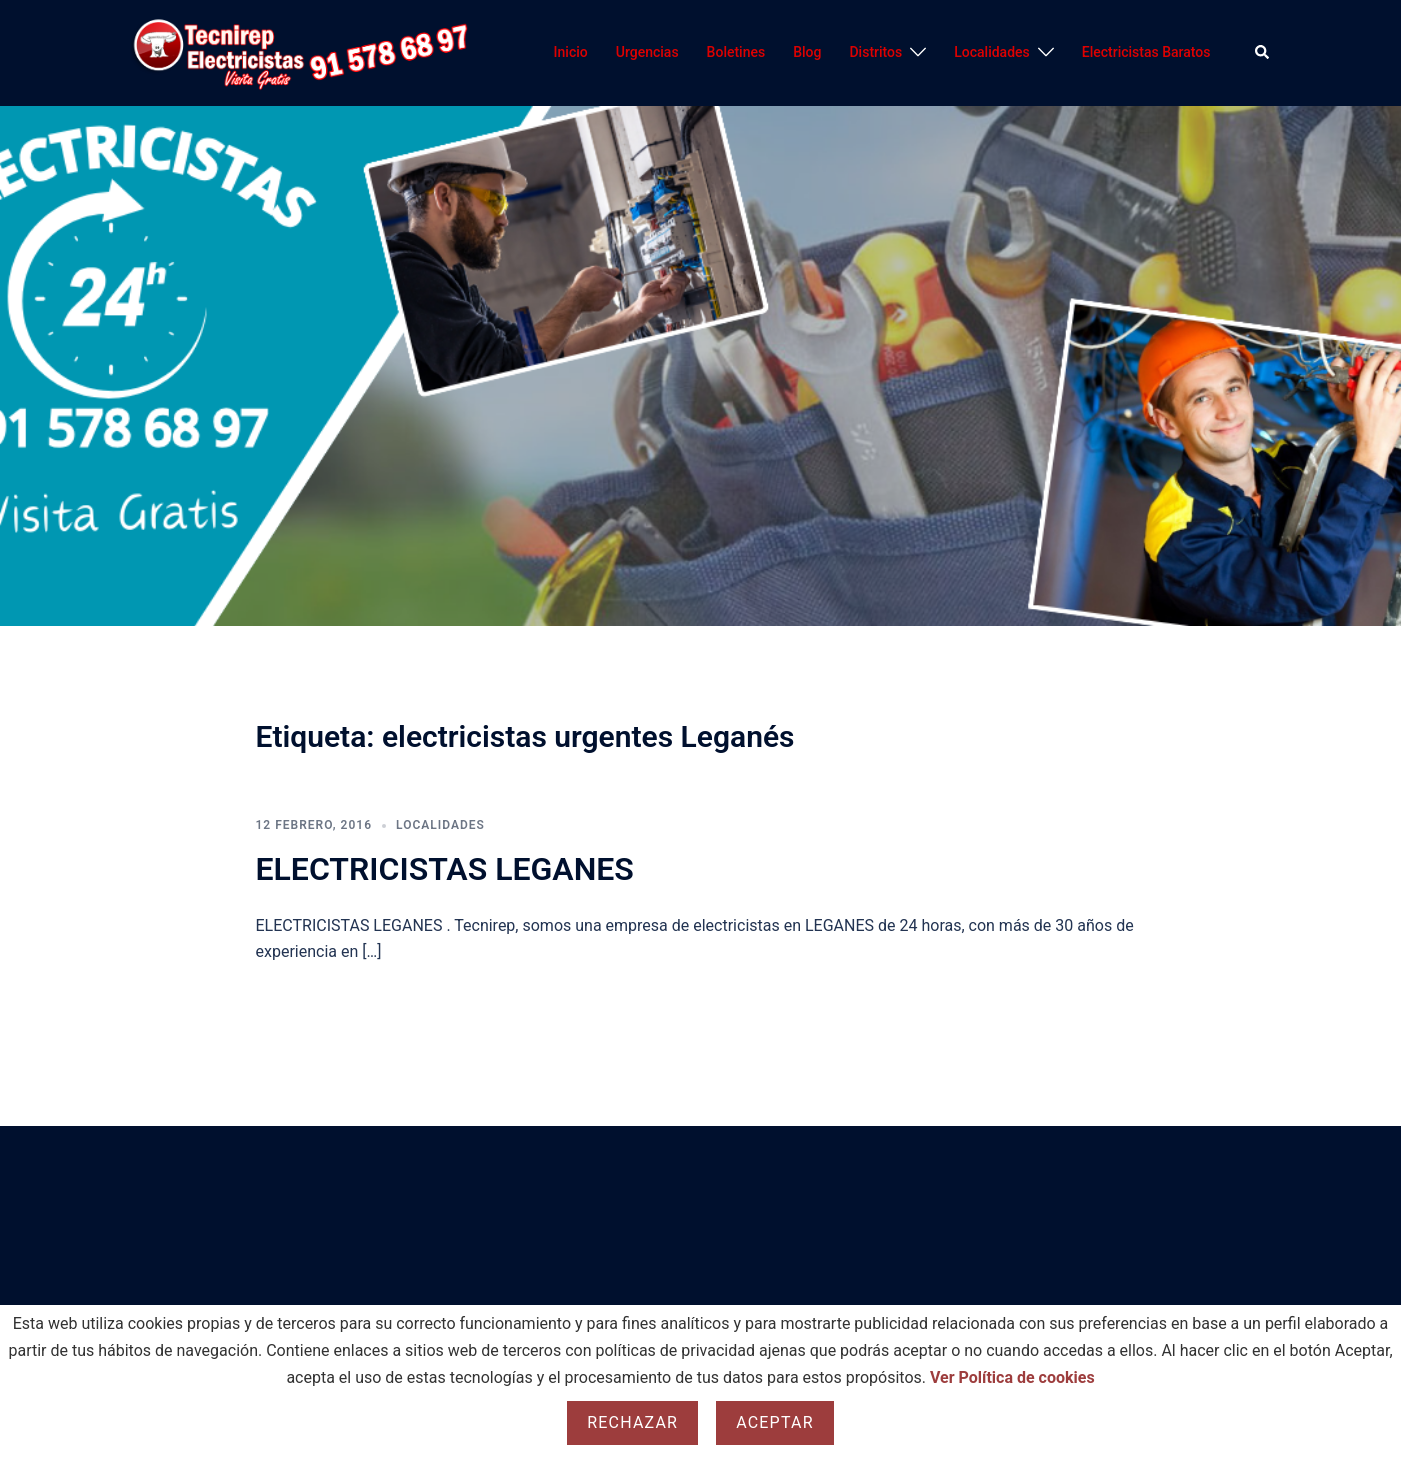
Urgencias (647, 52)
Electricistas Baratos (1146, 52)
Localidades (992, 52)
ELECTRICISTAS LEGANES (445, 869)
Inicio (571, 52)
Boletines (736, 52)
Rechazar (632, 1422)
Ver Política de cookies (1012, 1377)
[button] (1263, 53)
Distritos (875, 52)
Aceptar (775, 1422)
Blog (807, 52)
